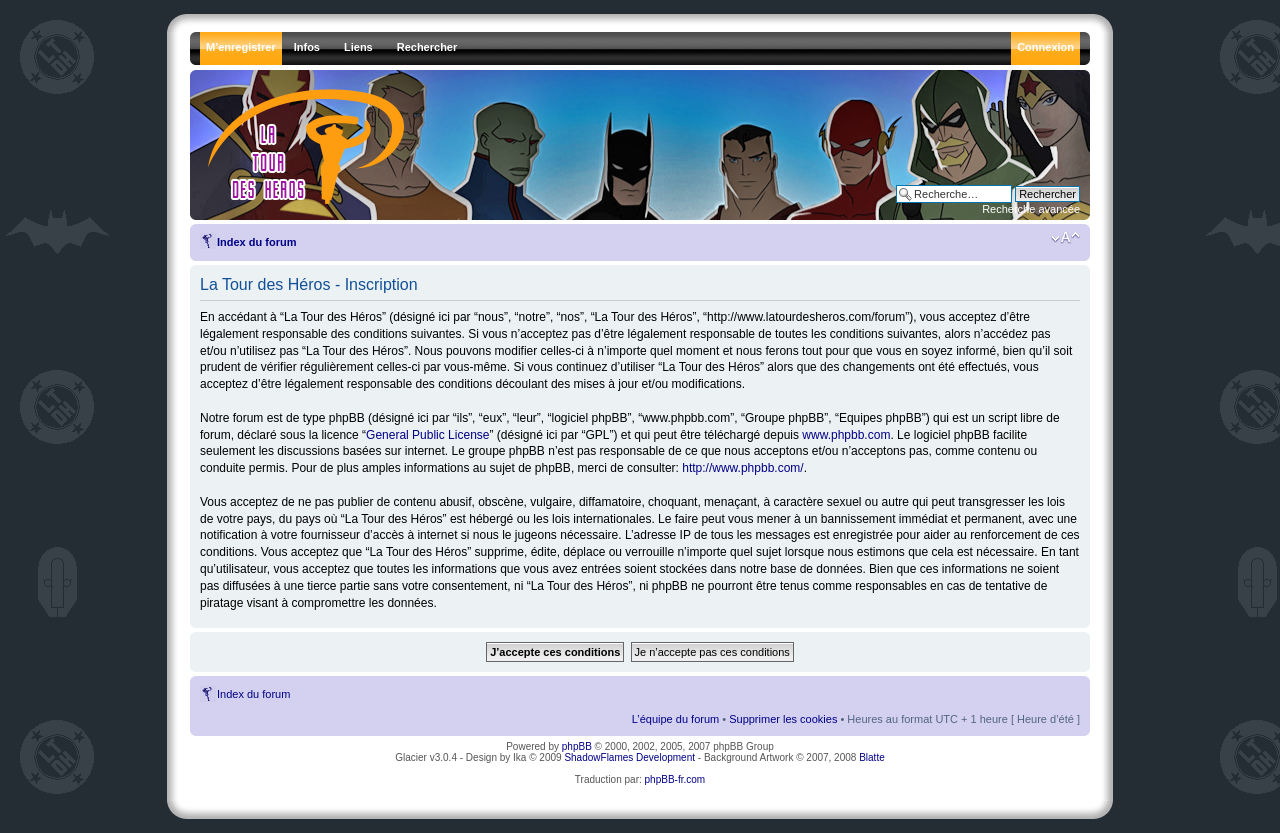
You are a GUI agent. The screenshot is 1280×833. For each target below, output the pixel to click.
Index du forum (256, 242)
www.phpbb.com (846, 435)
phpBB (577, 746)
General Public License (427, 435)
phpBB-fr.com (675, 779)
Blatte (872, 757)
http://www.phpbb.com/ (742, 468)
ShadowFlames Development (629, 757)
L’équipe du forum (675, 719)
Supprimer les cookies (783, 719)
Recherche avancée (1031, 209)
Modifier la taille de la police (1065, 238)
